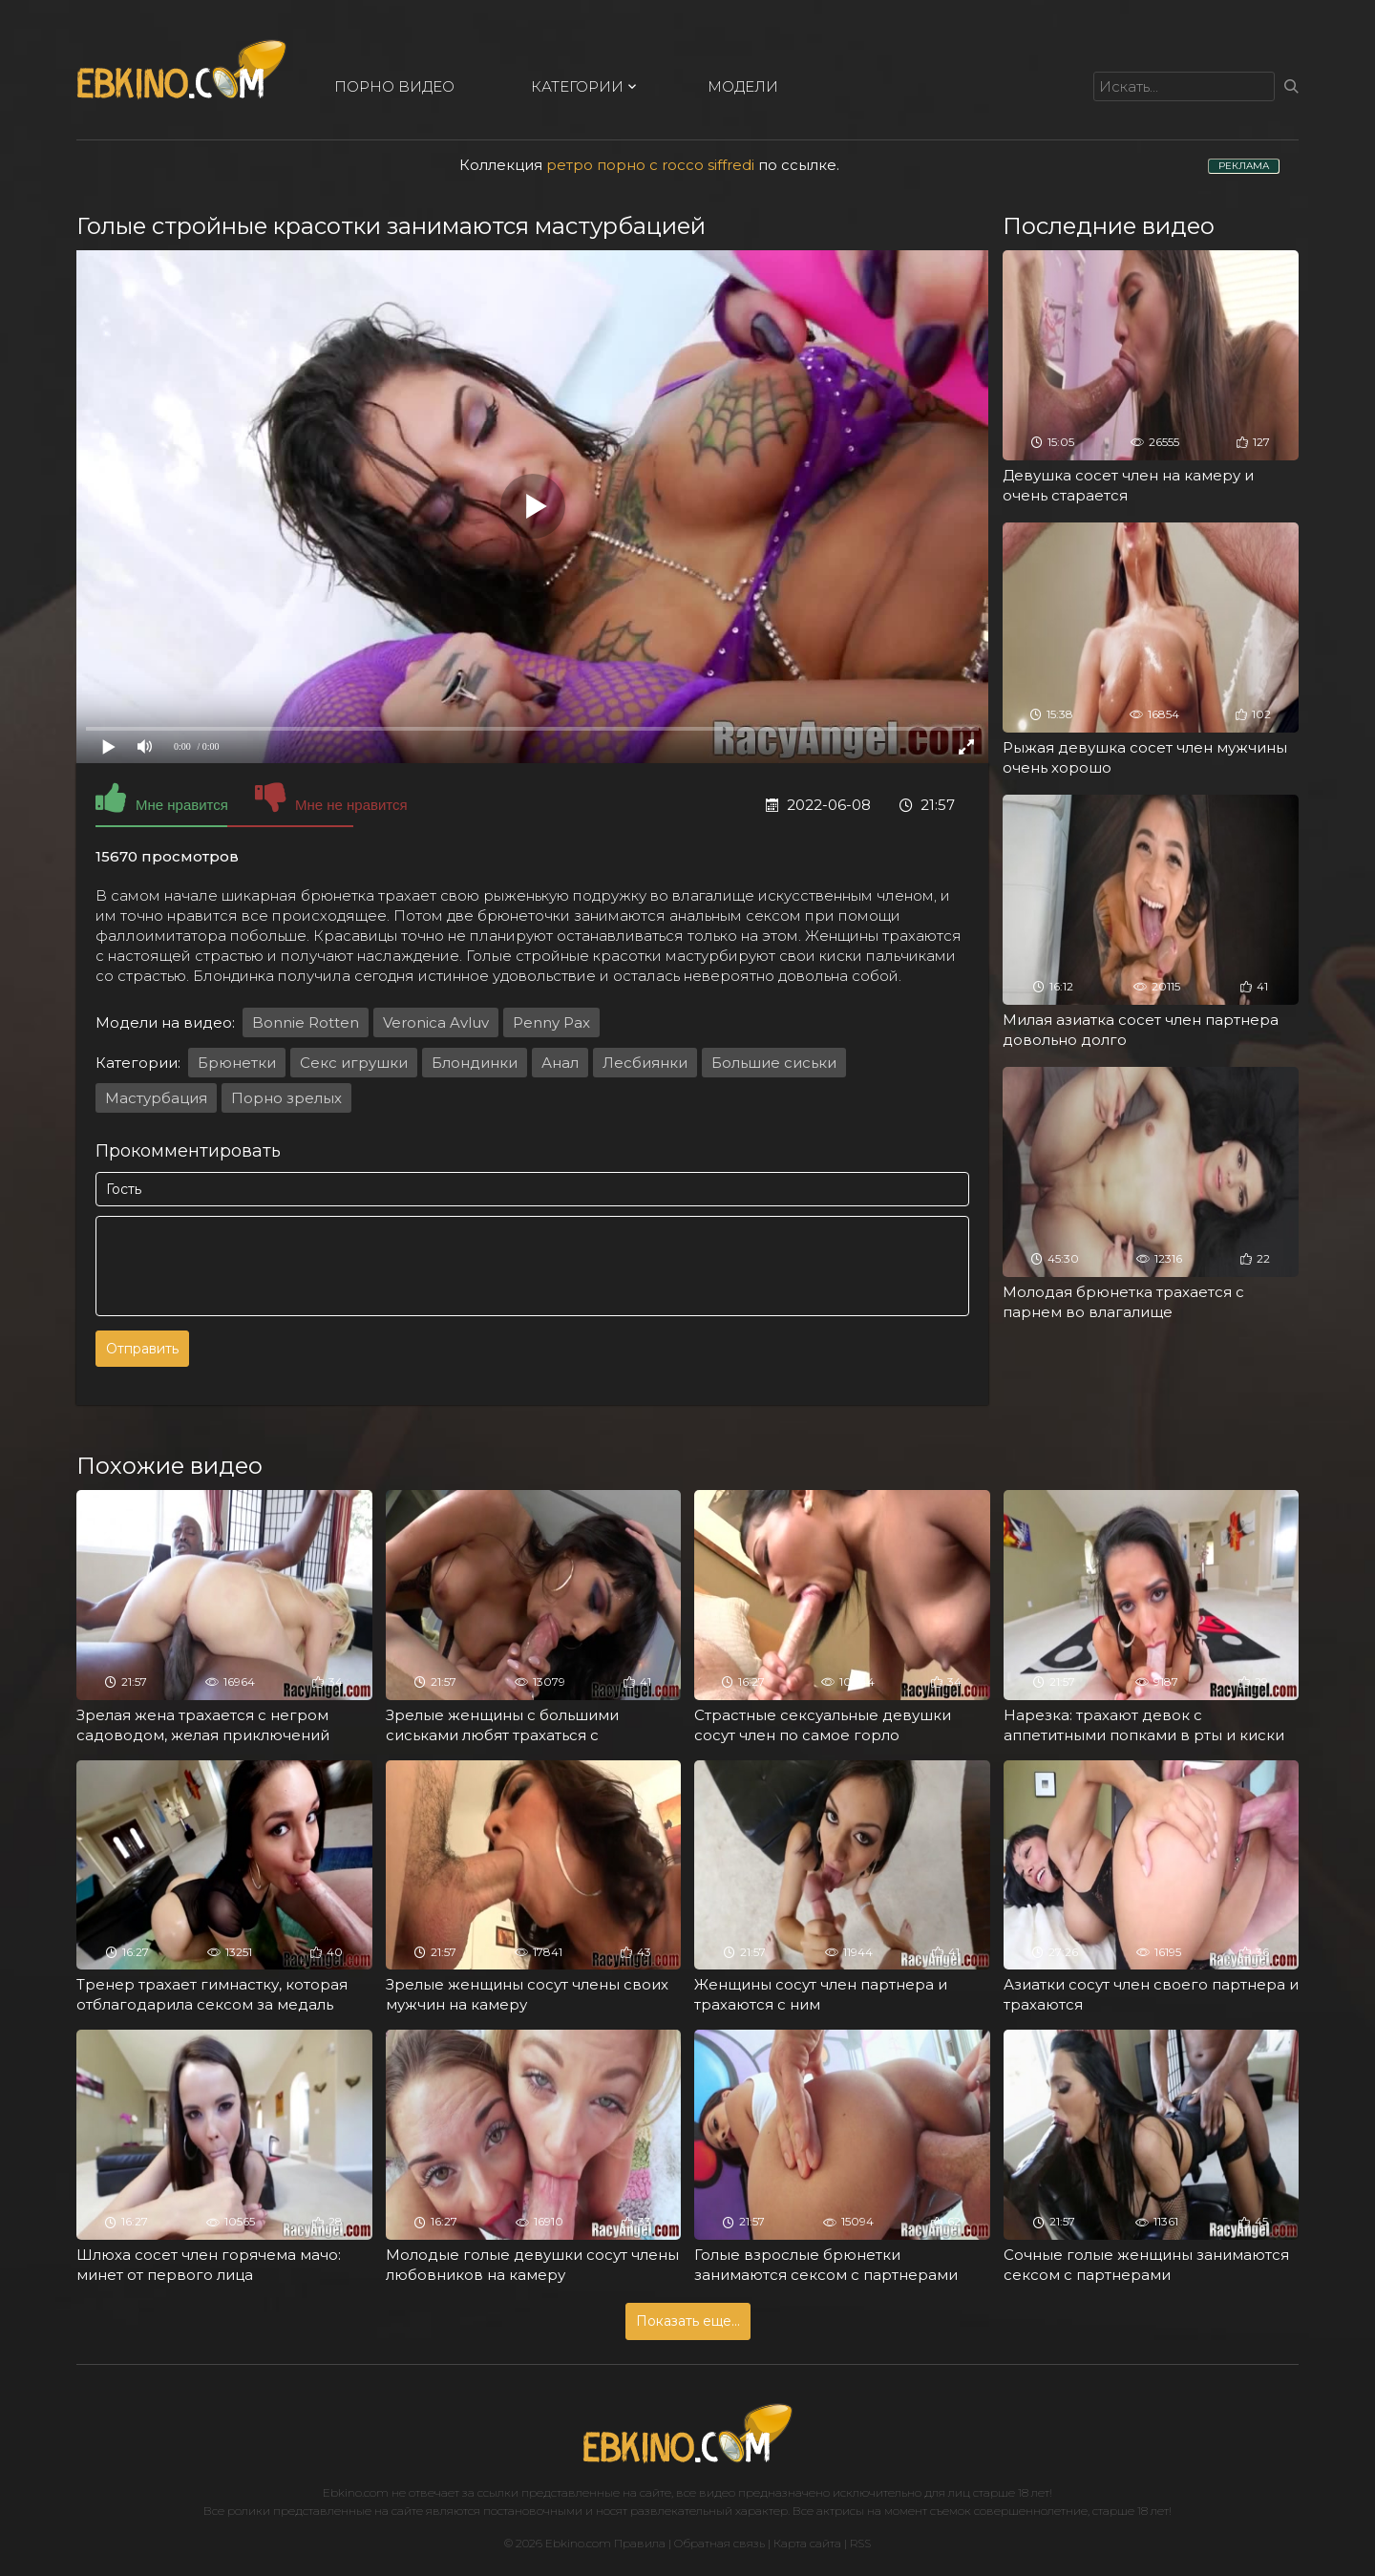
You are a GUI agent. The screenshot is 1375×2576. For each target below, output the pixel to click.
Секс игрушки (354, 1063)
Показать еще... (688, 2321)
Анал (560, 1063)
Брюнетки (237, 1063)
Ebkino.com (356, 2492)
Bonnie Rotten (305, 1022)
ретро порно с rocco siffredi (650, 165)
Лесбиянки (645, 1063)
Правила (640, 2543)
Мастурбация (156, 1098)
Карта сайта (807, 2543)
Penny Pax (551, 1022)
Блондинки (475, 1063)
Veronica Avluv (436, 1022)
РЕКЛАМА (1243, 166)
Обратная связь (719, 2543)
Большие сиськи (773, 1063)
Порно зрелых (286, 1098)
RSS (860, 2543)
